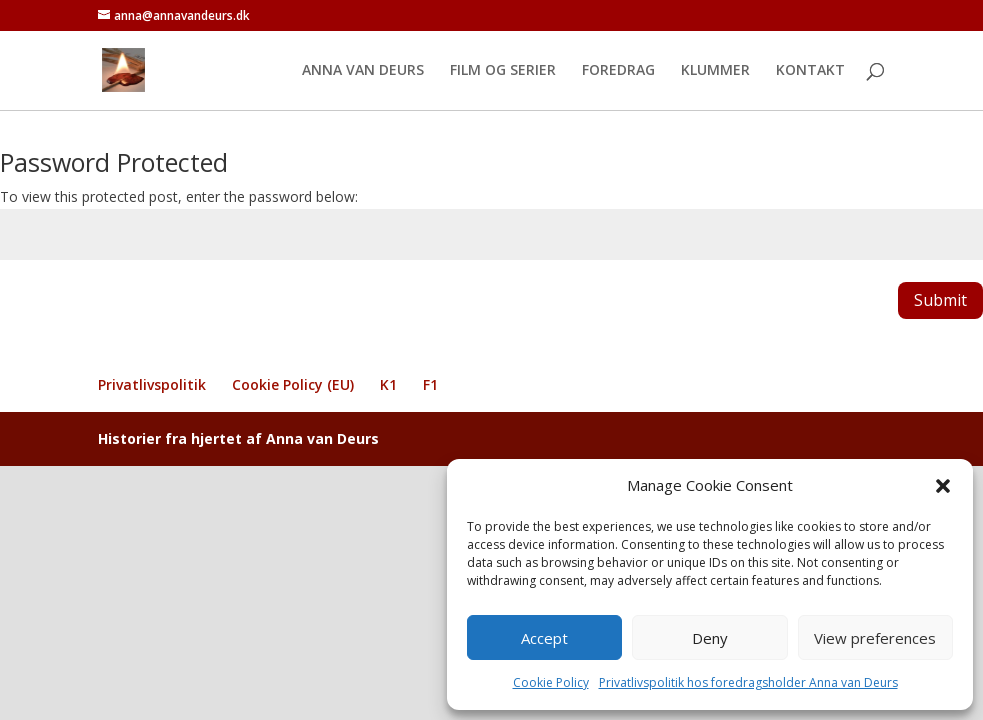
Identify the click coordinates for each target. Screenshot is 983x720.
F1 (430, 384)
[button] (943, 486)
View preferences (875, 638)
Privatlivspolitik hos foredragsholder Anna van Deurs (748, 682)
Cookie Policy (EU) (293, 384)
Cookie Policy (551, 682)
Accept (544, 638)
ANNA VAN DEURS (363, 71)
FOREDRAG (618, 71)
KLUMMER (715, 71)
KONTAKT (810, 71)
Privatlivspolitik (152, 384)
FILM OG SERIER (503, 71)
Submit (940, 300)
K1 (388, 384)
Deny (710, 638)
